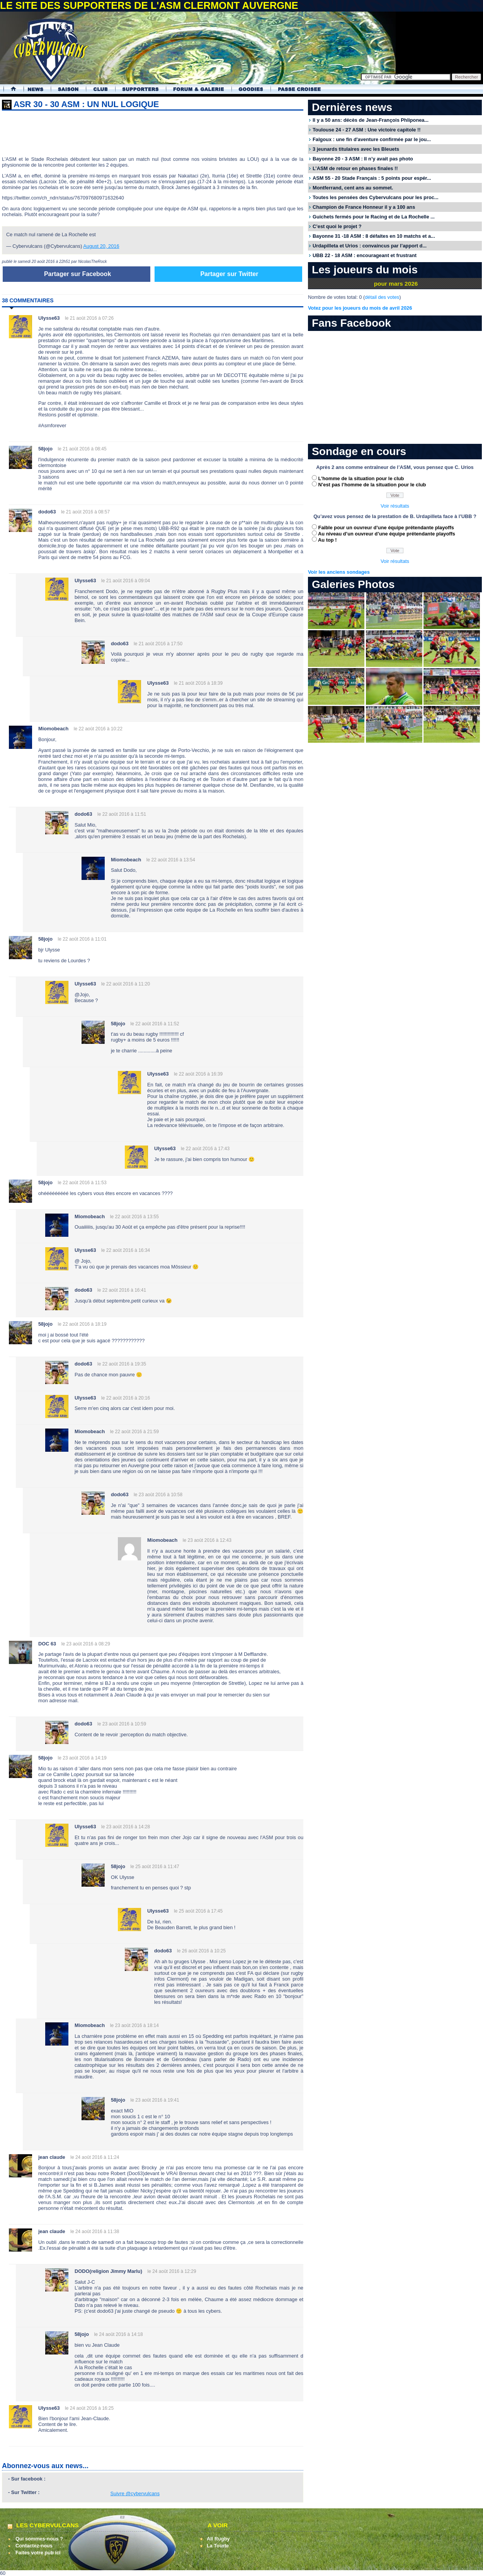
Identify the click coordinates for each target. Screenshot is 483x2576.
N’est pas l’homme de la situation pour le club (372, 485)
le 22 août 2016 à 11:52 (155, 1023)
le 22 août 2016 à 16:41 (121, 1290)
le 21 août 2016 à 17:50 (158, 643)
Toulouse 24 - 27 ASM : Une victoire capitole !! (366, 130)
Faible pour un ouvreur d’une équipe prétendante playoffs (386, 527)
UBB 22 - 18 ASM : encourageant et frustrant (365, 255)
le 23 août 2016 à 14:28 (125, 1826)
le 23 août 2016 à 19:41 (155, 2100)
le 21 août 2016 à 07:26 (89, 318)
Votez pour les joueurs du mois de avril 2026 (360, 308)
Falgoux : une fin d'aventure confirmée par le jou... (372, 139)
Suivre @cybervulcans (135, 2493)
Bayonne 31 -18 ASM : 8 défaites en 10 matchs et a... (374, 236)
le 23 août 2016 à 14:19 (82, 1758)
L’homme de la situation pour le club (361, 478)
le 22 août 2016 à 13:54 (170, 860)
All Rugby (218, 2539)
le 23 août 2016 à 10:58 (158, 1494)
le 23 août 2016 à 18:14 (134, 2025)
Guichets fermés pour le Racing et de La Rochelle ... (374, 217)
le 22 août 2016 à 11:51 (121, 814)
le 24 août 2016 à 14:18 (118, 2334)
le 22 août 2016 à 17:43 (205, 1148)
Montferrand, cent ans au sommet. (353, 188)
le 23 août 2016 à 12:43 (207, 1540)
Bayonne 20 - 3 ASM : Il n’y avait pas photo (363, 159)
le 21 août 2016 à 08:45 (82, 449)
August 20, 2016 (101, 246)
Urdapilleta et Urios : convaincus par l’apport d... (370, 246)
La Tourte (218, 2546)
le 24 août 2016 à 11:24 (94, 2157)
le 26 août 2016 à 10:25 (201, 1951)
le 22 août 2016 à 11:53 (82, 1182)
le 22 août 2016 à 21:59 (134, 1431)
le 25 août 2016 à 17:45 (198, 1911)
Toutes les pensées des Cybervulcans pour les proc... (376, 197)
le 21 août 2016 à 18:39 (198, 683)
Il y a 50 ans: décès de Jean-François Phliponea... (371, 120)
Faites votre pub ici (38, 2553)
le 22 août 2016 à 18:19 (82, 1324)
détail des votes (382, 297)
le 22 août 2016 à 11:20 (125, 984)
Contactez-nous (34, 2546)
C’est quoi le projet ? (337, 226)
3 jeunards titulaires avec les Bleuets (356, 149)
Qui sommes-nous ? (39, 2539)
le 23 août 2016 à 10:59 (121, 1724)
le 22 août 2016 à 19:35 (121, 1364)
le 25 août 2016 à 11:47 (155, 1866)
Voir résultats (395, 506)
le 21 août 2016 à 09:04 (125, 580)
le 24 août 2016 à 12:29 (171, 2271)
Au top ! (327, 540)
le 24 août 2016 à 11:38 (94, 2231)
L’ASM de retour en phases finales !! (355, 168)
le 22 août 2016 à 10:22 (98, 728)
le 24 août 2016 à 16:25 (89, 2408)
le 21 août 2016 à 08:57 (85, 512)
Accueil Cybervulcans (10, 89)
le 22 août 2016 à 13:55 (134, 1216)
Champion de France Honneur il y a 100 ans (364, 207)
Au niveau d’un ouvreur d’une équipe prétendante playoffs (386, 534)
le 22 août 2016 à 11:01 (82, 939)
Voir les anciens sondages (339, 572)
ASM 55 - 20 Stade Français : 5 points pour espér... (372, 178)
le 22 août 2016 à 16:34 (125, 1250)
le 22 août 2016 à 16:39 (198, 1074)
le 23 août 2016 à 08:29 (85, 1644)
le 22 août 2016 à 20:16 (125, 1398)
